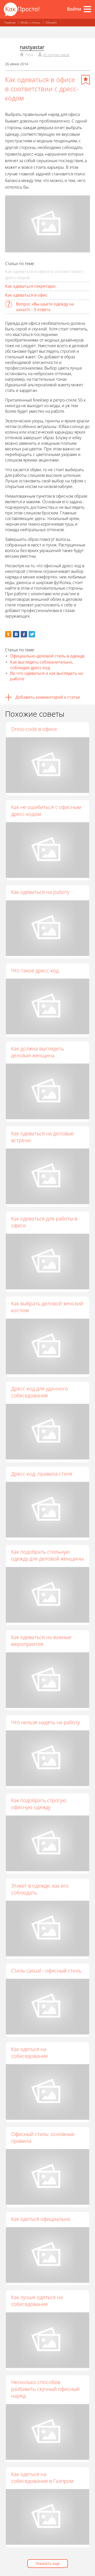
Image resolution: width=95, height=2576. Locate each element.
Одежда (51, 22)
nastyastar (32, 47)
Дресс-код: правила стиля (41, 1475)
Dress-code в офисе (34, 729)
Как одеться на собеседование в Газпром (42, 2481)
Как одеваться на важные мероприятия (41, 1642)
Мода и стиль (30, 22)
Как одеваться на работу (40, 892)
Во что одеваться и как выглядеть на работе (46, 676)
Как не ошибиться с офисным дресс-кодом (46, 811)
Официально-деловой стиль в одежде (47, 656)
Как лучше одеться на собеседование (37, 2304)
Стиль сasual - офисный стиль (46, 1973)
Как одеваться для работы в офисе (44, 1223)
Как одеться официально (40, 2221)
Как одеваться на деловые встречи (42, 1138)
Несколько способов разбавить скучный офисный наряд (45, 2392)
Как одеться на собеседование (29, 2055)
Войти (74, 9)
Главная (9, 22)
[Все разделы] (87, 9)
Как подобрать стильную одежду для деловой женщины (47, 1557)
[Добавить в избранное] (85, 80)
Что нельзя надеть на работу (45, 1724)
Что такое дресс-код (35, 971)
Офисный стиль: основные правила (42, 2140)
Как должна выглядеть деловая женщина (37, 1053)
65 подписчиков (56, 54)
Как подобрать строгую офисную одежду (38, 1806)
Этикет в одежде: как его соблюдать (40, 1891)
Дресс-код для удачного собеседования (39, 1394)
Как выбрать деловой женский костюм (47, 1308)
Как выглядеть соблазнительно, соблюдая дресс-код (41, 664)
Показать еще (47, 2563)
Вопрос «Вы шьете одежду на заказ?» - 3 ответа (45, 306)
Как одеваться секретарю (30, 286)
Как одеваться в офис (26, 295)
